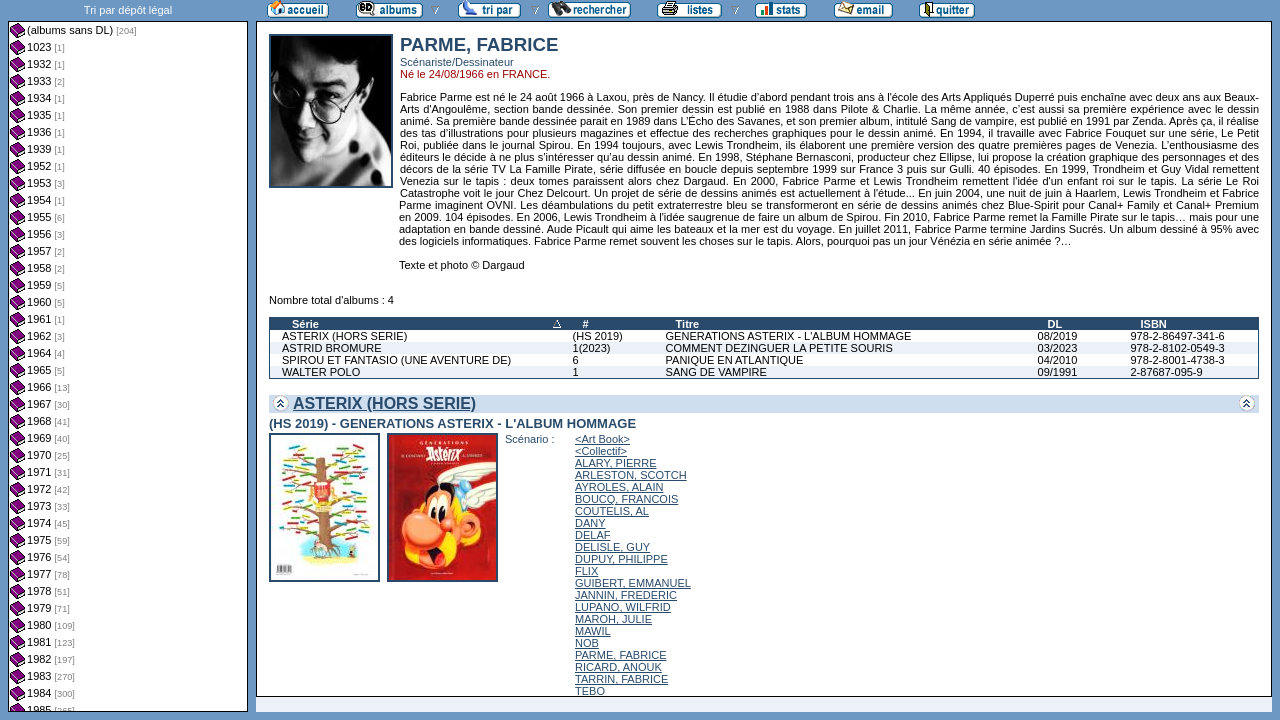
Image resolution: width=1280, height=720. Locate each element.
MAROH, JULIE (613, 619)
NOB (587, 643)
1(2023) (592, 348)
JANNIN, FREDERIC (626, 595)
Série (305, 324)
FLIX (586, 571)
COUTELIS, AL (612, 511)
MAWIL (593, 631)
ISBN (1153, 324)
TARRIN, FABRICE (621, 679)
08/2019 (1058, 336)
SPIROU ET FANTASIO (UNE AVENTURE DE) (396, 360)
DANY (590, 523)
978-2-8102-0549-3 (1177, 348)
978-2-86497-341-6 (1177, 336)
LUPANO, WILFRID (623, 607)
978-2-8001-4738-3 (1177, 360)
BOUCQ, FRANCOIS (626, 499)
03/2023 (1058, 348)
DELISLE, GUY (612, 547)
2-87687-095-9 (1166, 372)
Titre (688, 324)
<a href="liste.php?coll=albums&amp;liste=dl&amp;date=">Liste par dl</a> (128, 356)
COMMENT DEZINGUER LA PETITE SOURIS (779, 348)
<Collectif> (601, 451)
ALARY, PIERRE (616, 463)
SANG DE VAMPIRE (716, 372)
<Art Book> (602, 439)
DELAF (592, 535)
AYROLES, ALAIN (619, 487)
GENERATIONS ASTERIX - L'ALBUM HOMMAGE (789, 336)
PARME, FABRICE (620, 655)
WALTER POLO (321, 372)
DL (1055, 324)
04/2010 (1058, 360)
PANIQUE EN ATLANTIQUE (735, 360)
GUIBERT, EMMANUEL (633, 583)
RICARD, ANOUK (618, 667)
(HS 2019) (598, 336)
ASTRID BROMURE (332, 348)
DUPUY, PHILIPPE (621, 559)
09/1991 (1058, 372)
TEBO (590, 691)
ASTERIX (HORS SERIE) (344, 336)
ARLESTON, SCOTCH (631, 475)
